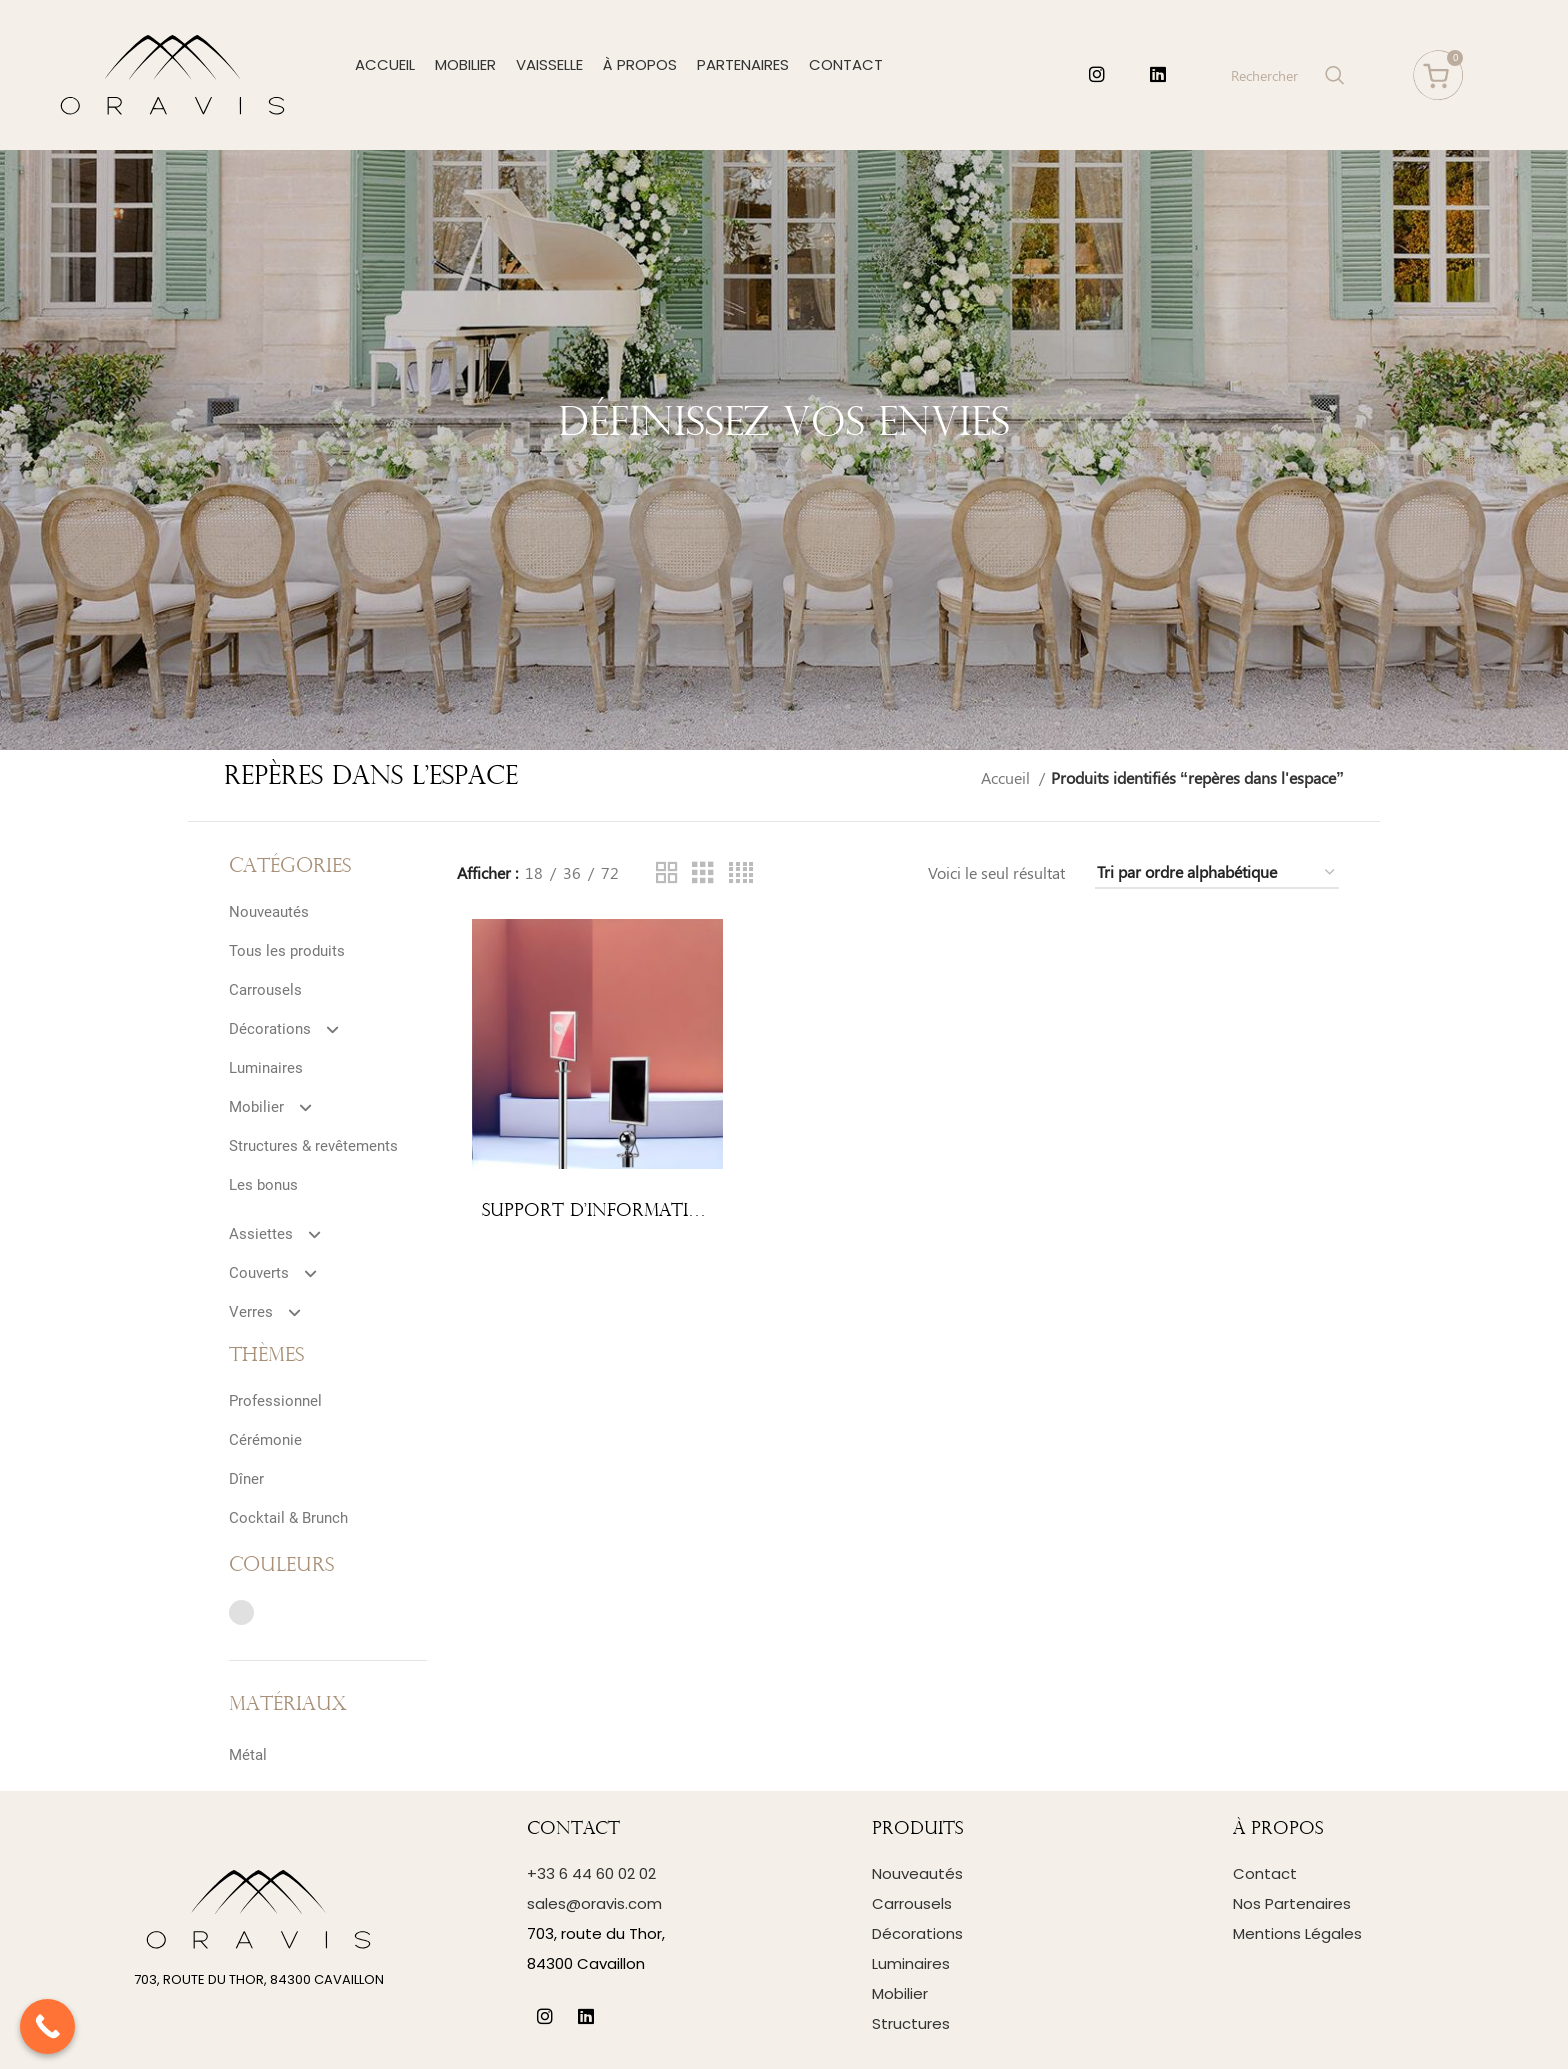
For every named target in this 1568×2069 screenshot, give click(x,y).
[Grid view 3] (703, 873)
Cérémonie (265, 1440)
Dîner (246, 1479)
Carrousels (265, 990)
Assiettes (283, 1234)
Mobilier (279, 1107)
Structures (911, 2023)
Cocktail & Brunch (288, 1518)
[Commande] (1217, 872)
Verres (273, 1312)
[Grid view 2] (667, 873)
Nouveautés (269, 912)
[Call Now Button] (47, 2026)
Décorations (292, 1029)
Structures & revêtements (313, 1146)
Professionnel (275, 1401)
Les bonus (263, 1185)
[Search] (1286, 75)
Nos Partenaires (1292, 1903)
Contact (1265, 1873)
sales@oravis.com (594, 1903)
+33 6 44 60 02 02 (591, 1873)
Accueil (1007, 777)
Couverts (281, 1273)
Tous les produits (287, 951)
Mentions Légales (1297, 1933)
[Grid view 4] (741, 873)
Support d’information (600, 1211)
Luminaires (266, 1068)
